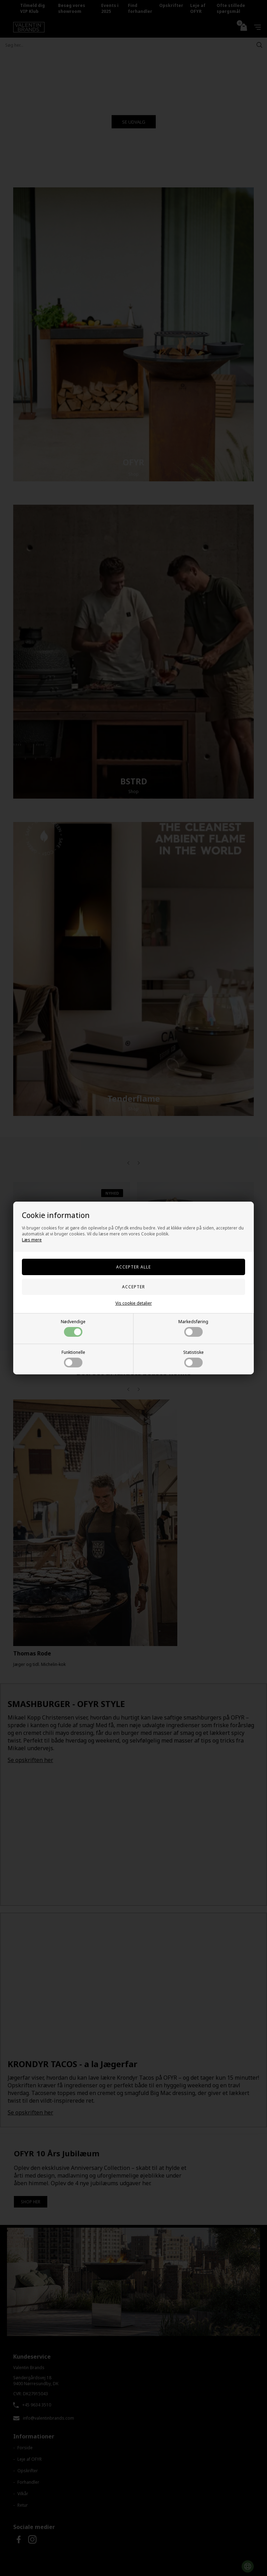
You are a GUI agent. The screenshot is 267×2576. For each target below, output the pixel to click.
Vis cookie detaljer (133, 1303)
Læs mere (32, 1240)
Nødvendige (73, 1328)
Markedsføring (193, 1328)
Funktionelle (73, 1358)
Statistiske (193, 1358)
